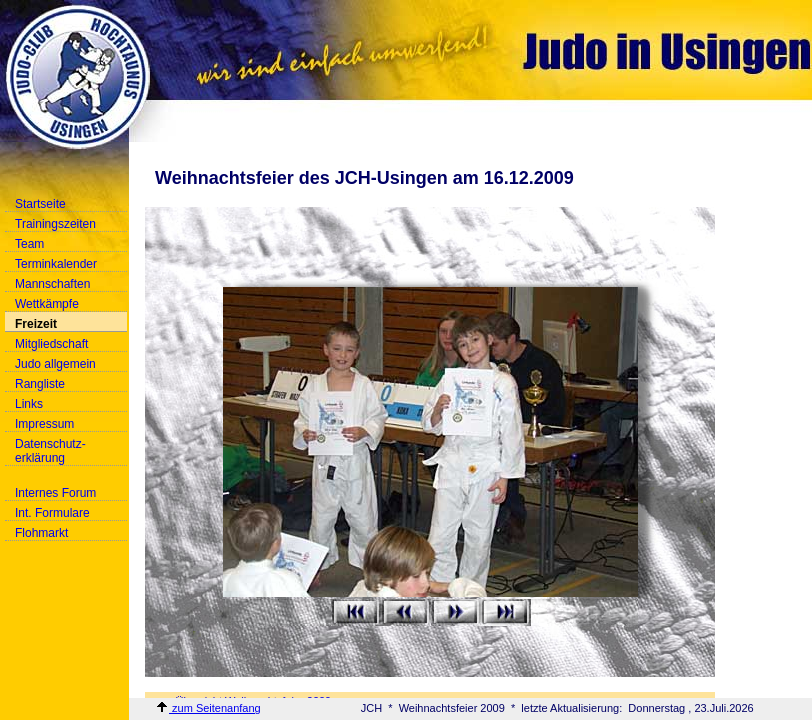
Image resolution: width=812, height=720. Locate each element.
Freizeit (36, 324)
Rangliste (40, 384)
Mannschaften (52, 284)
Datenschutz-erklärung (50, 451)
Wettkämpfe (47, 304)
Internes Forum (55, 493)
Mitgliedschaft (51, 344)
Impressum (44, 424)
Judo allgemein (55, 364)
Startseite (40, 204)
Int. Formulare (52, 513)
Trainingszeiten (55, 224)
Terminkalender (56, 264)
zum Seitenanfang (208, 708)
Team (29, 244)
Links (29, 404)
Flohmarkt (41, 533)
